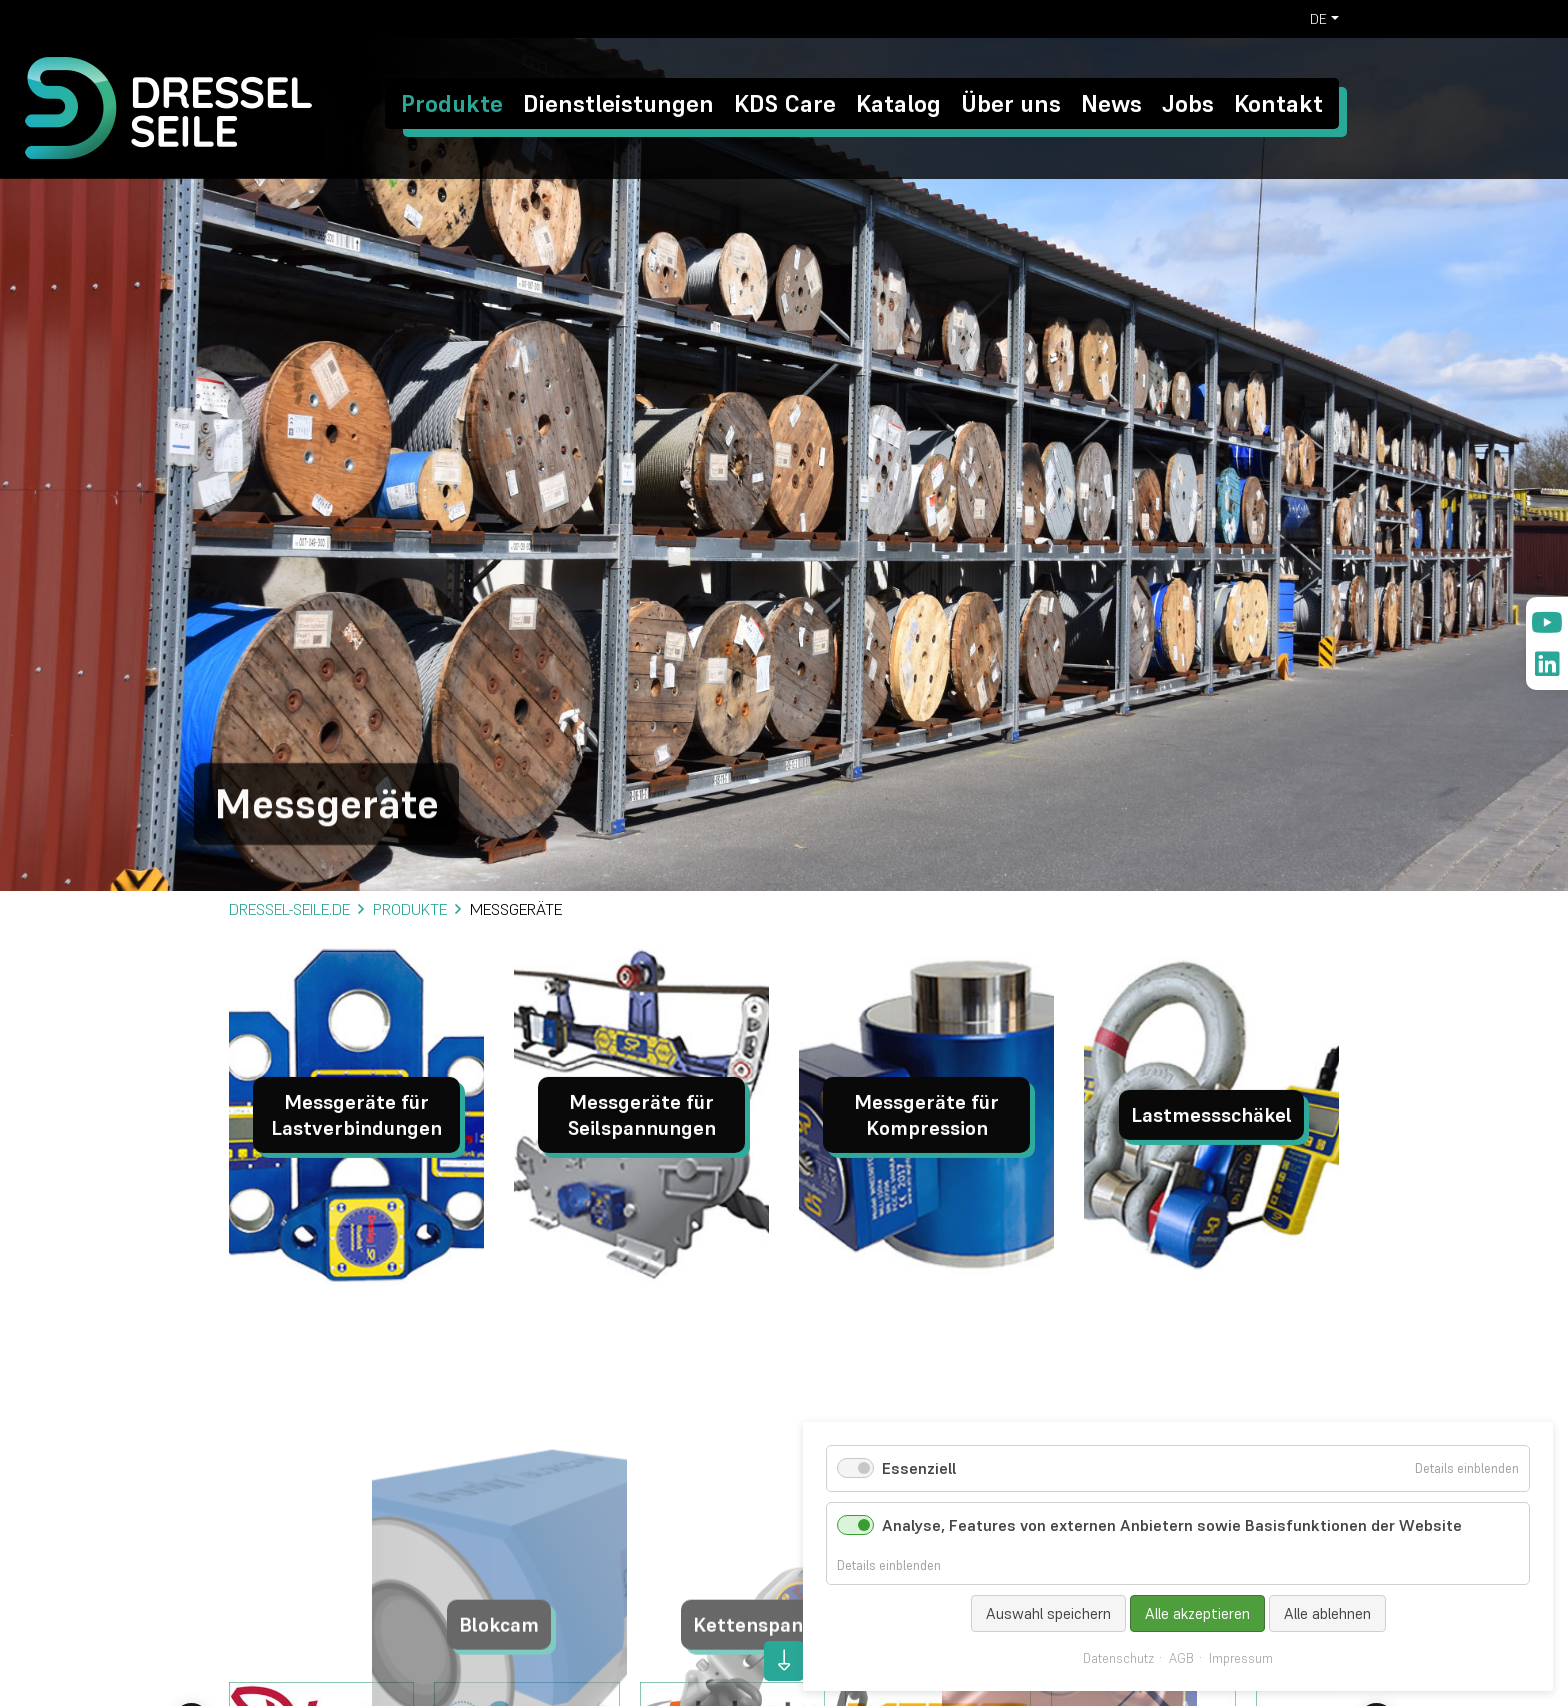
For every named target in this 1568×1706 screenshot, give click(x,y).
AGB (1181, 1659)
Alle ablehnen (1327, 1613)
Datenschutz (1118, 1659)
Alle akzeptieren (1197, 1613)
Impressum (1241, 1659)
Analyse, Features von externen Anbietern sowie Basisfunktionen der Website (1172, 1525)
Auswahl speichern (1048, 1613)
